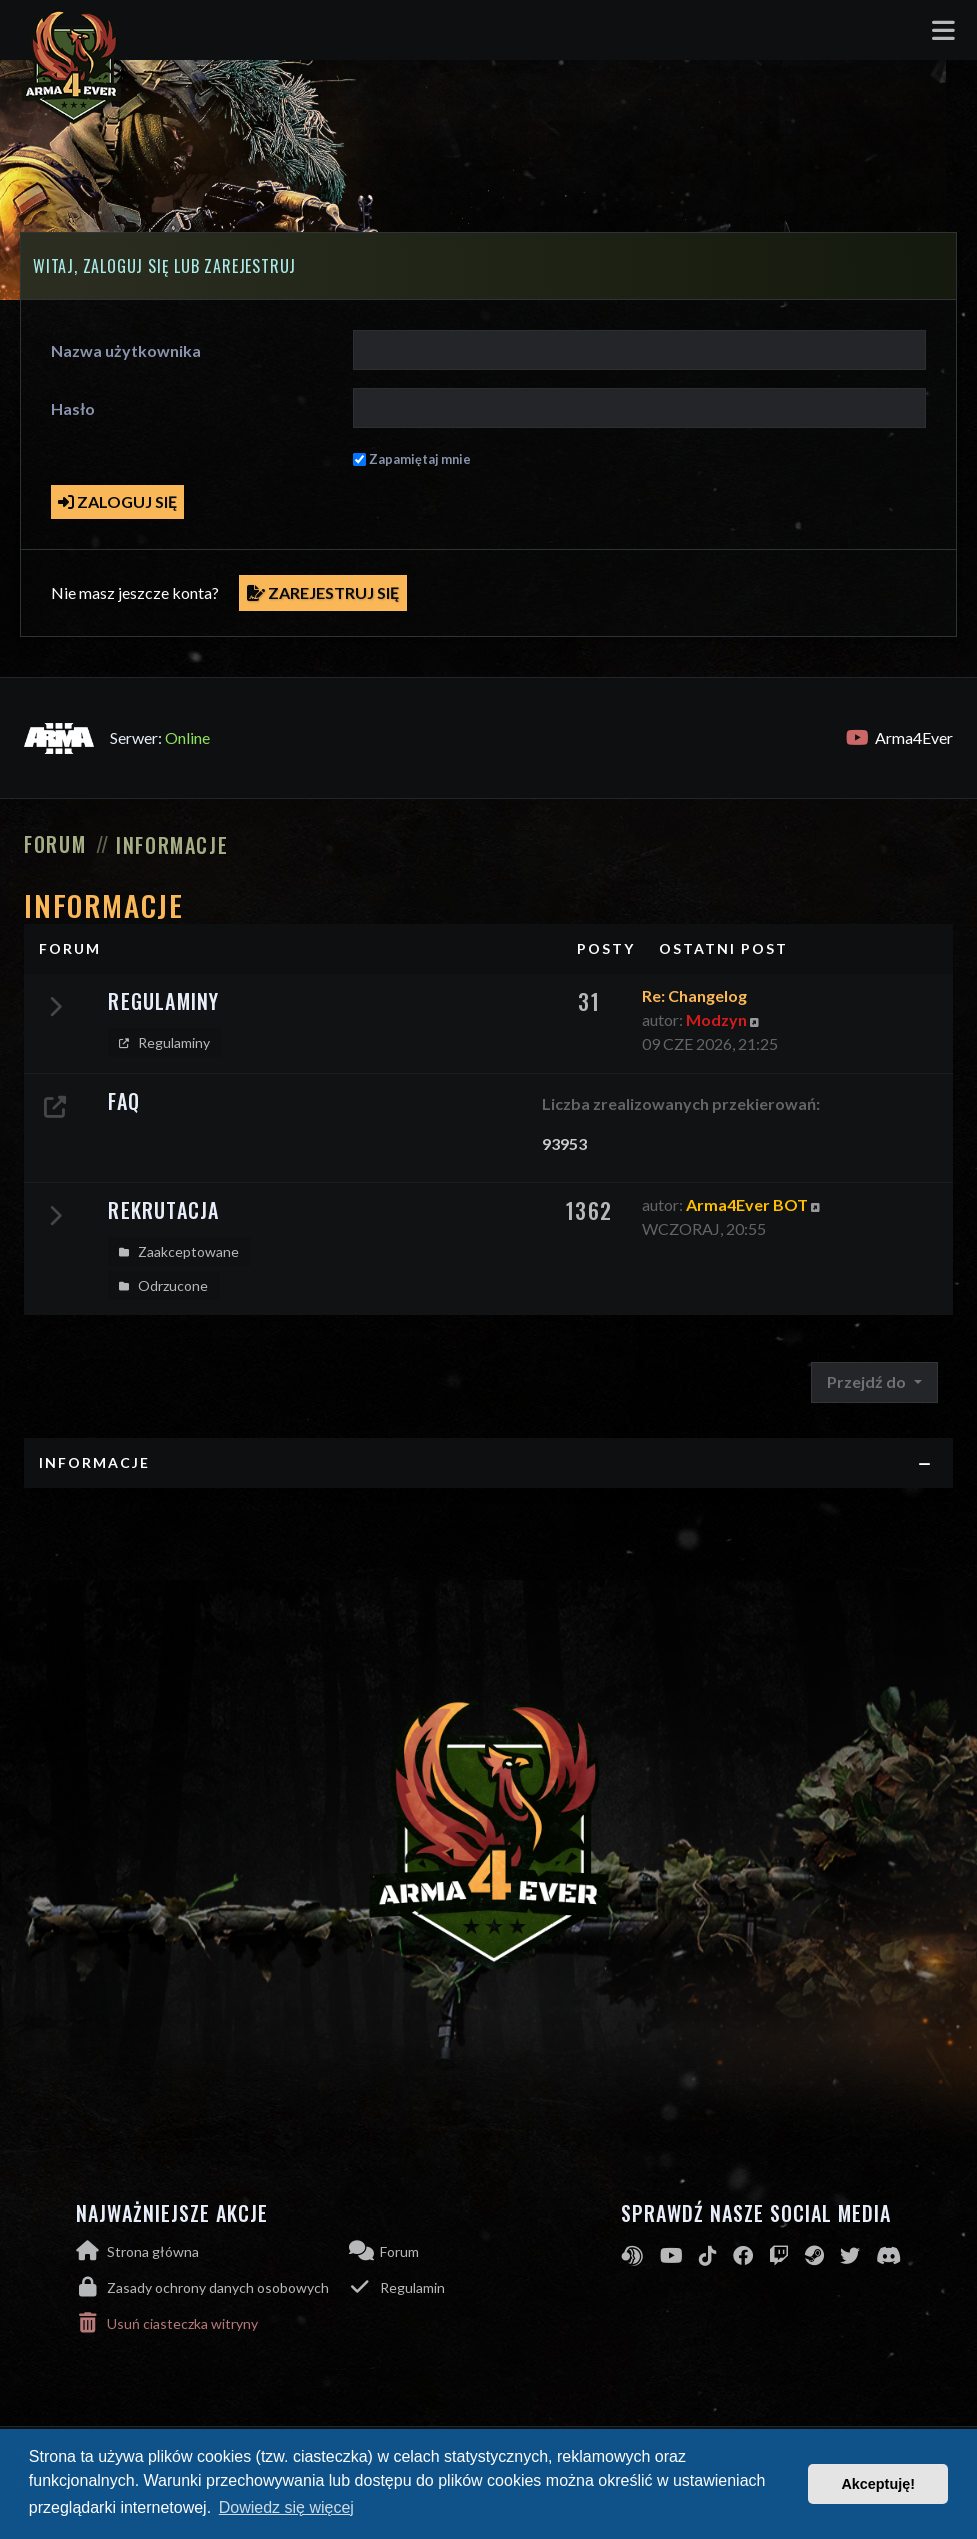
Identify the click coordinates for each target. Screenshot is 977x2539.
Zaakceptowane (177, 1252)
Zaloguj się (117, 501)
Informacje (103, 904)
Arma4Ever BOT (747, 1204)
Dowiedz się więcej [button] (286, 2507)
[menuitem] (212, 2287)
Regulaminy (163, 1001)
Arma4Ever (899, 738)
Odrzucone (161, 1286)
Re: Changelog (694, 995)
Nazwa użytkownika (126, 350)
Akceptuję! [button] (878, 2484)
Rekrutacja (163, 1210)
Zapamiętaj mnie (420, 459)
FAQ (124, 1101)
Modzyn (716, 1019)
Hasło (73, 408)
